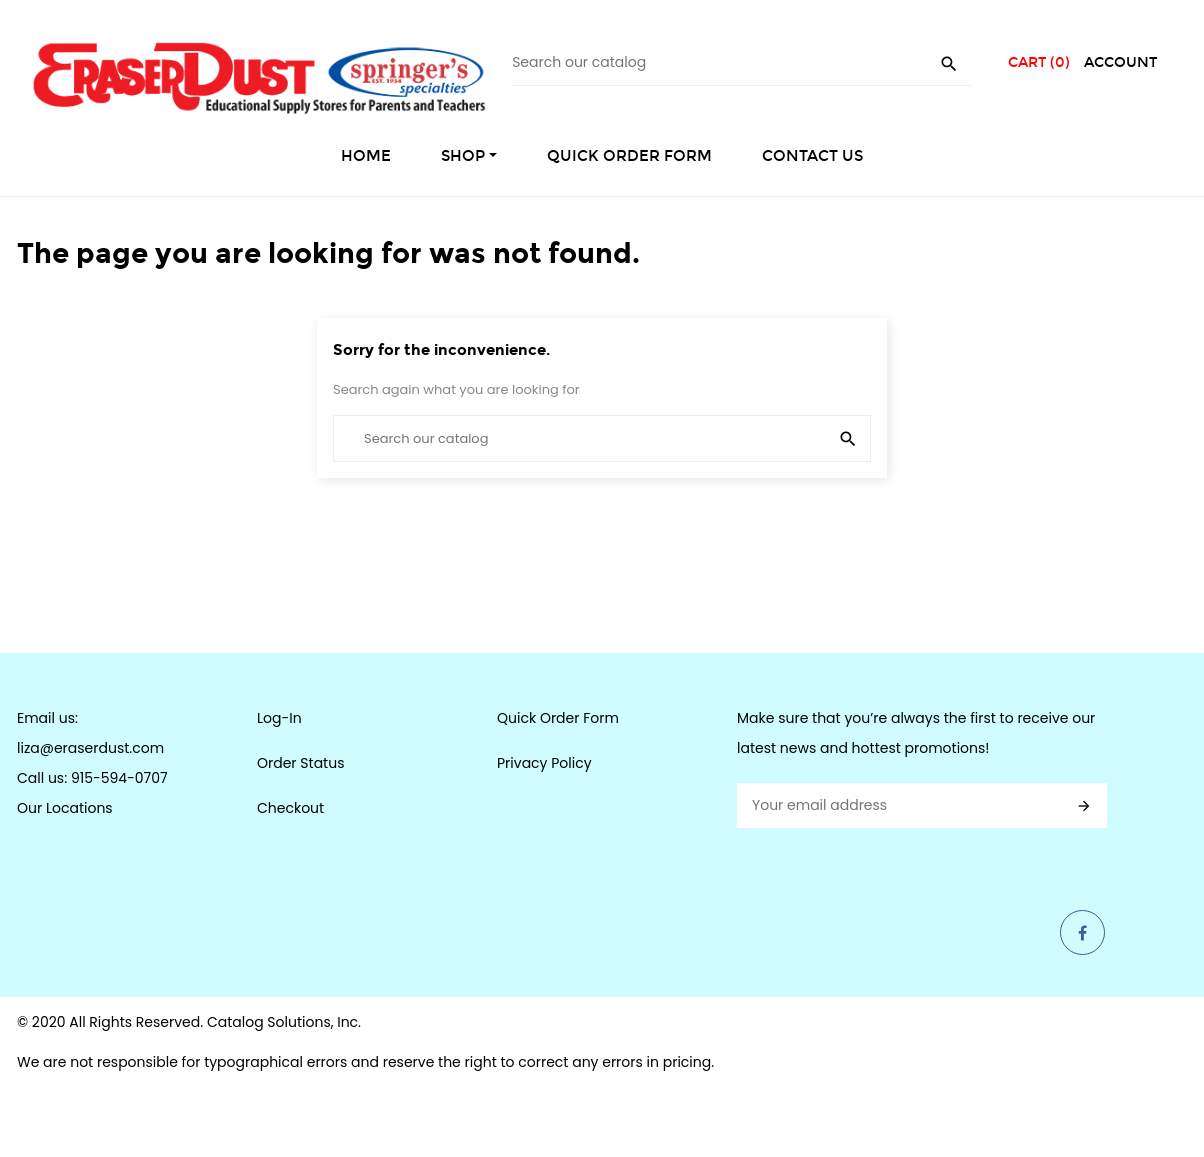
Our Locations (65, 808)
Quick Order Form (558, 718)
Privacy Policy (544, 763)
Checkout (290, 808)
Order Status (300, 763)
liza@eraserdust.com (90, 748)
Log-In (279, 718)
